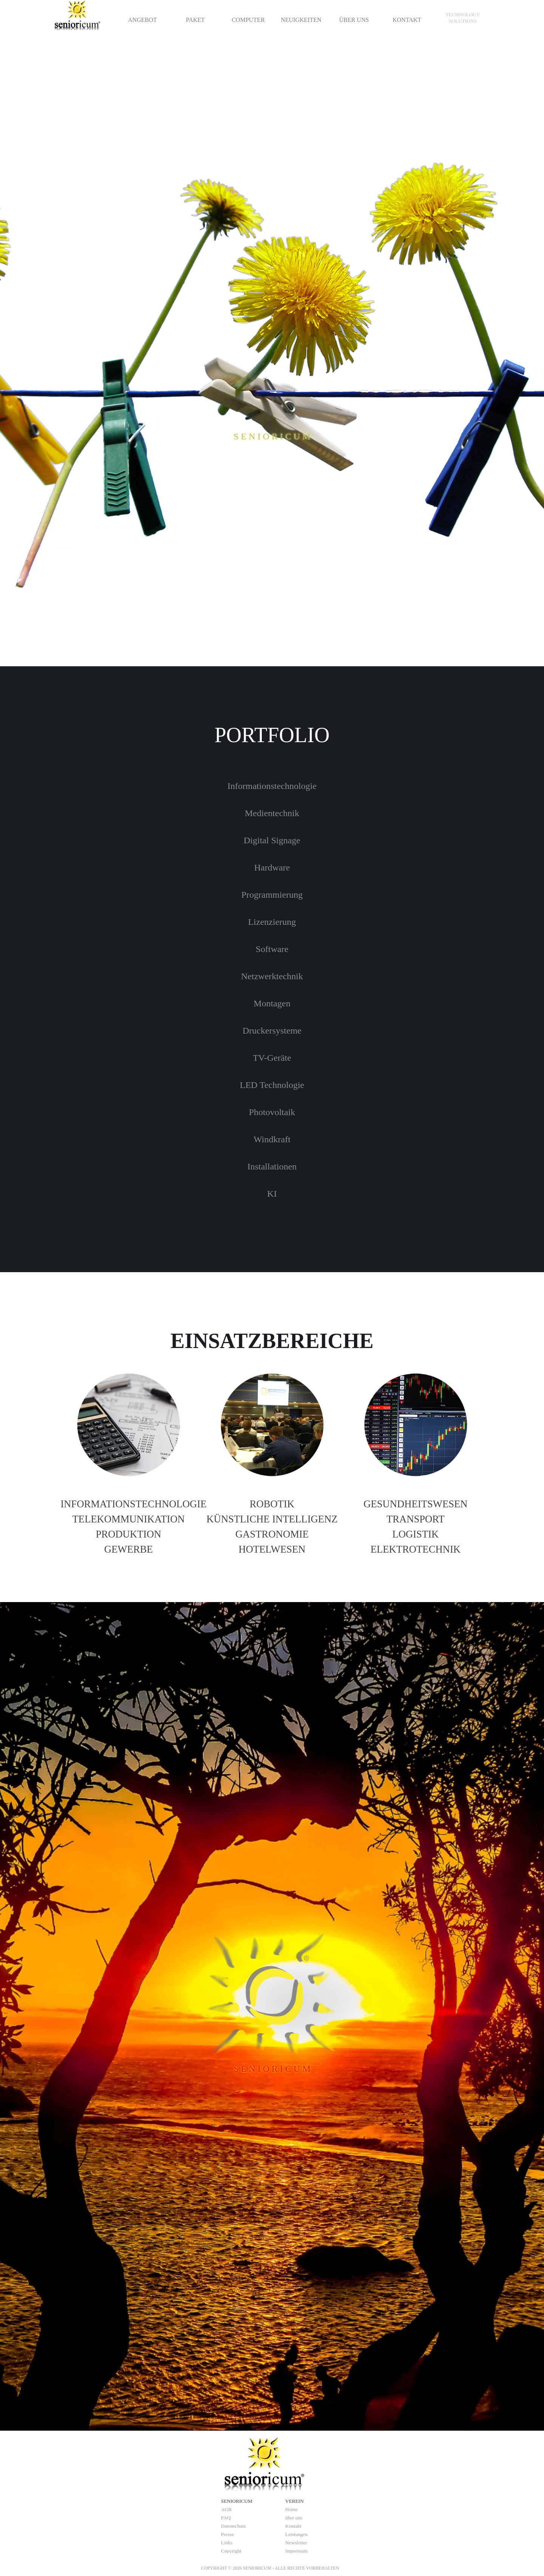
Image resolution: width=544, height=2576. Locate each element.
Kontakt (293, 2526)
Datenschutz (233, 2526)
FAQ (226, 2518)
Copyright (231, 2551)
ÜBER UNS (354, 20)
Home (291, 2509)
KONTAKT (407, 20)
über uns (294, 2518)
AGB (226, 2509)
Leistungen (296, 2534)
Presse (227, 2534)
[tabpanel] (462, 17)
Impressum (296, 2551)
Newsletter (296, 2542)
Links (226, 2542)
